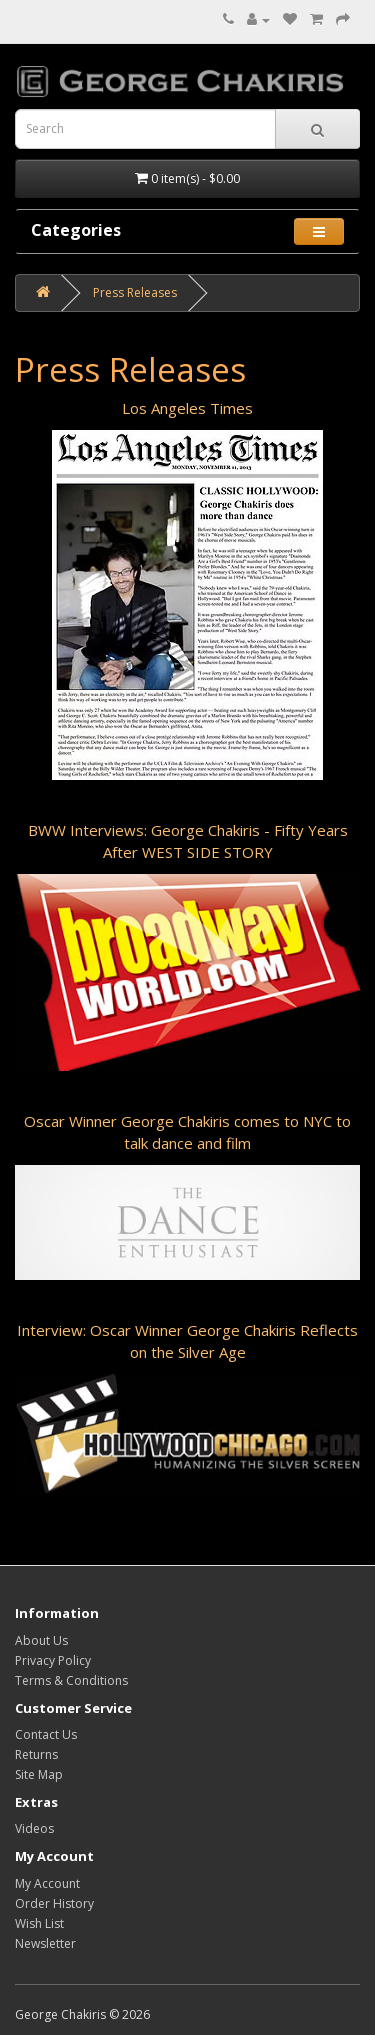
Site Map (39, 1774)
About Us (41, 1640)
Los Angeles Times (187, 408)
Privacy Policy (53, 1660)
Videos (34, 1828)
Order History (54, 1903)
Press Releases (135, 292)
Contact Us (46, 1734)
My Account (47, 1883)
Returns (36, 1754)
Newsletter (45, 1943)
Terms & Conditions (71, 1680)
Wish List (39, 1923)
